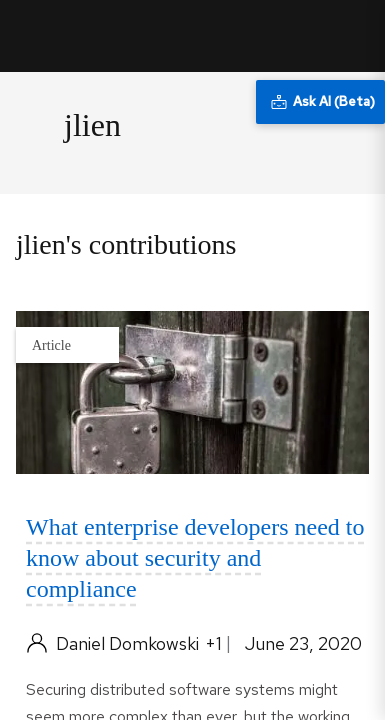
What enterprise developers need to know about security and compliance (195, 558)
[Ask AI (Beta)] (320, 102)
